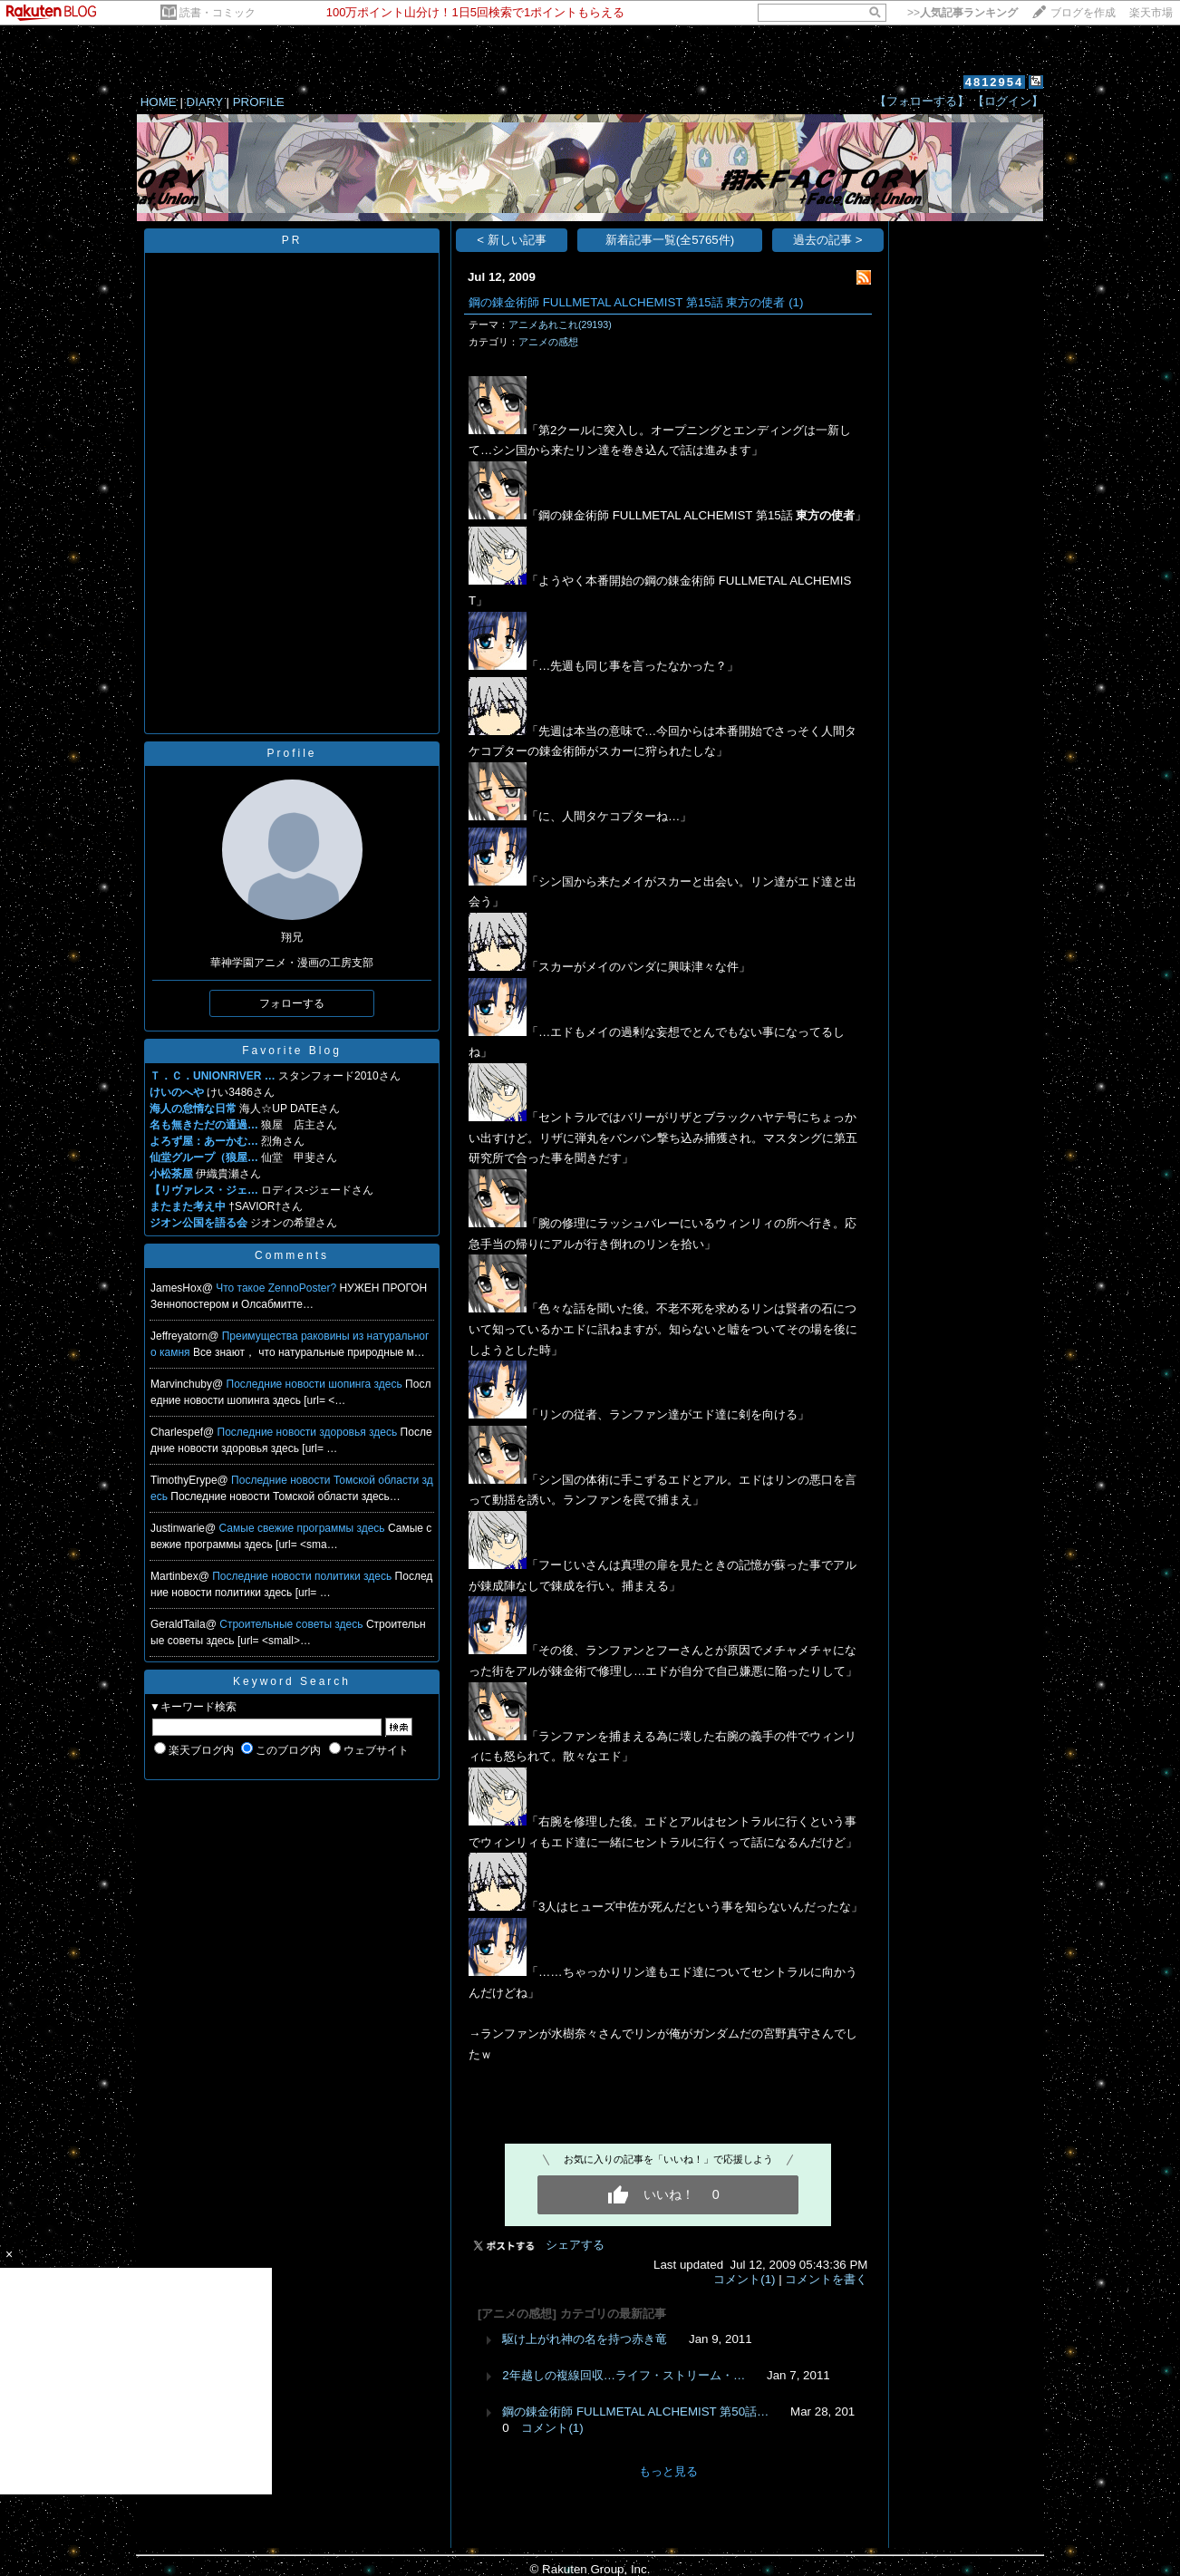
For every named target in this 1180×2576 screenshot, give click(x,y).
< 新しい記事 (511, 240)
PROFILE (259, 102)
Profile (291, 753)
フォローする (291, 1003)
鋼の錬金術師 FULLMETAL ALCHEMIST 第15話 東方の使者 (627, 302)
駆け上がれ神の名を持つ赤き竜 (584, 2339)
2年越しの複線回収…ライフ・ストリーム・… (623, 2375)
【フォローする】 (922, 101)
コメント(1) (744, 2279)
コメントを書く (826, 2279)
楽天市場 (1151, 12)
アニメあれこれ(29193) (560, 324)
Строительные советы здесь (292, 1624)
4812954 (994, 82)
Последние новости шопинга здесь (316, 1384)
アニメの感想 (548, 341)
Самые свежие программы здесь (303, 1528)
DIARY (205, 102)
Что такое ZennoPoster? (277, 1288)
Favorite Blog (292, 1050)
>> (962, 12)
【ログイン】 (1007, 101)
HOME (158, 102)
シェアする (575, 2245)
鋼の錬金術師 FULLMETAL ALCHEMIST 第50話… (635, 2411)
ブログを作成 (1083, 12)
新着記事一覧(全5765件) (670, 240)
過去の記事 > (828, 240)
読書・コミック (217, 12)
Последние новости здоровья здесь (309, 1432)
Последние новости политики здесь (303, 1576)
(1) (795, 302)
